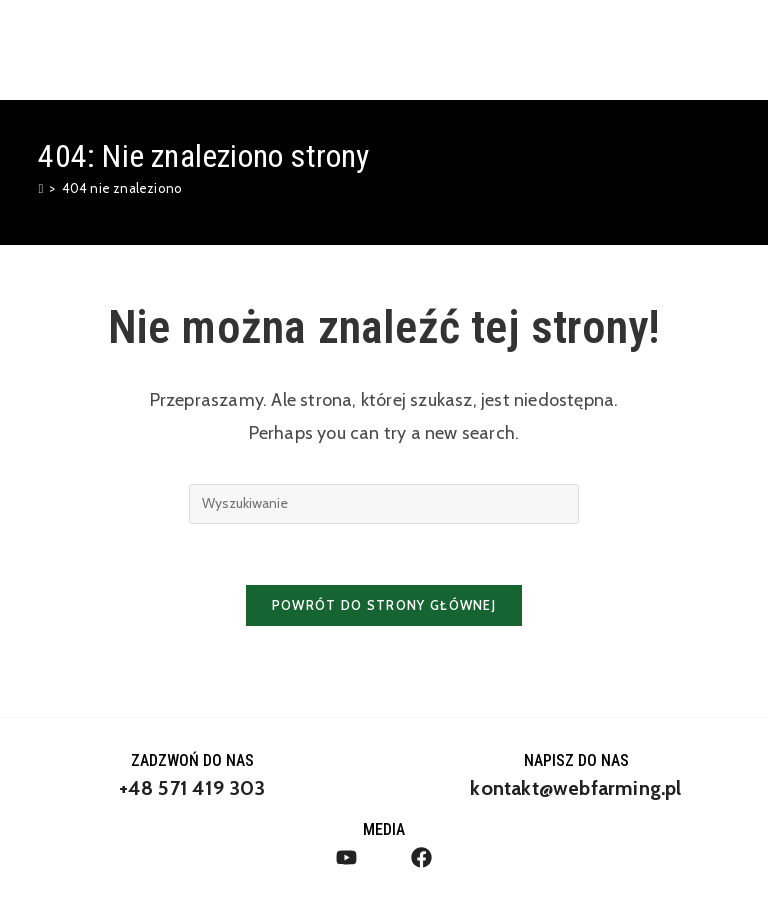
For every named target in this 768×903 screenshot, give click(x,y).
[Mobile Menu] (720, 49)
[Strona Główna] (40, 188)
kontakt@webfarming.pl (575, 788)
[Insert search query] (384, 504)
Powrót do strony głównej (384, 605)
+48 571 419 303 (192, 788)
